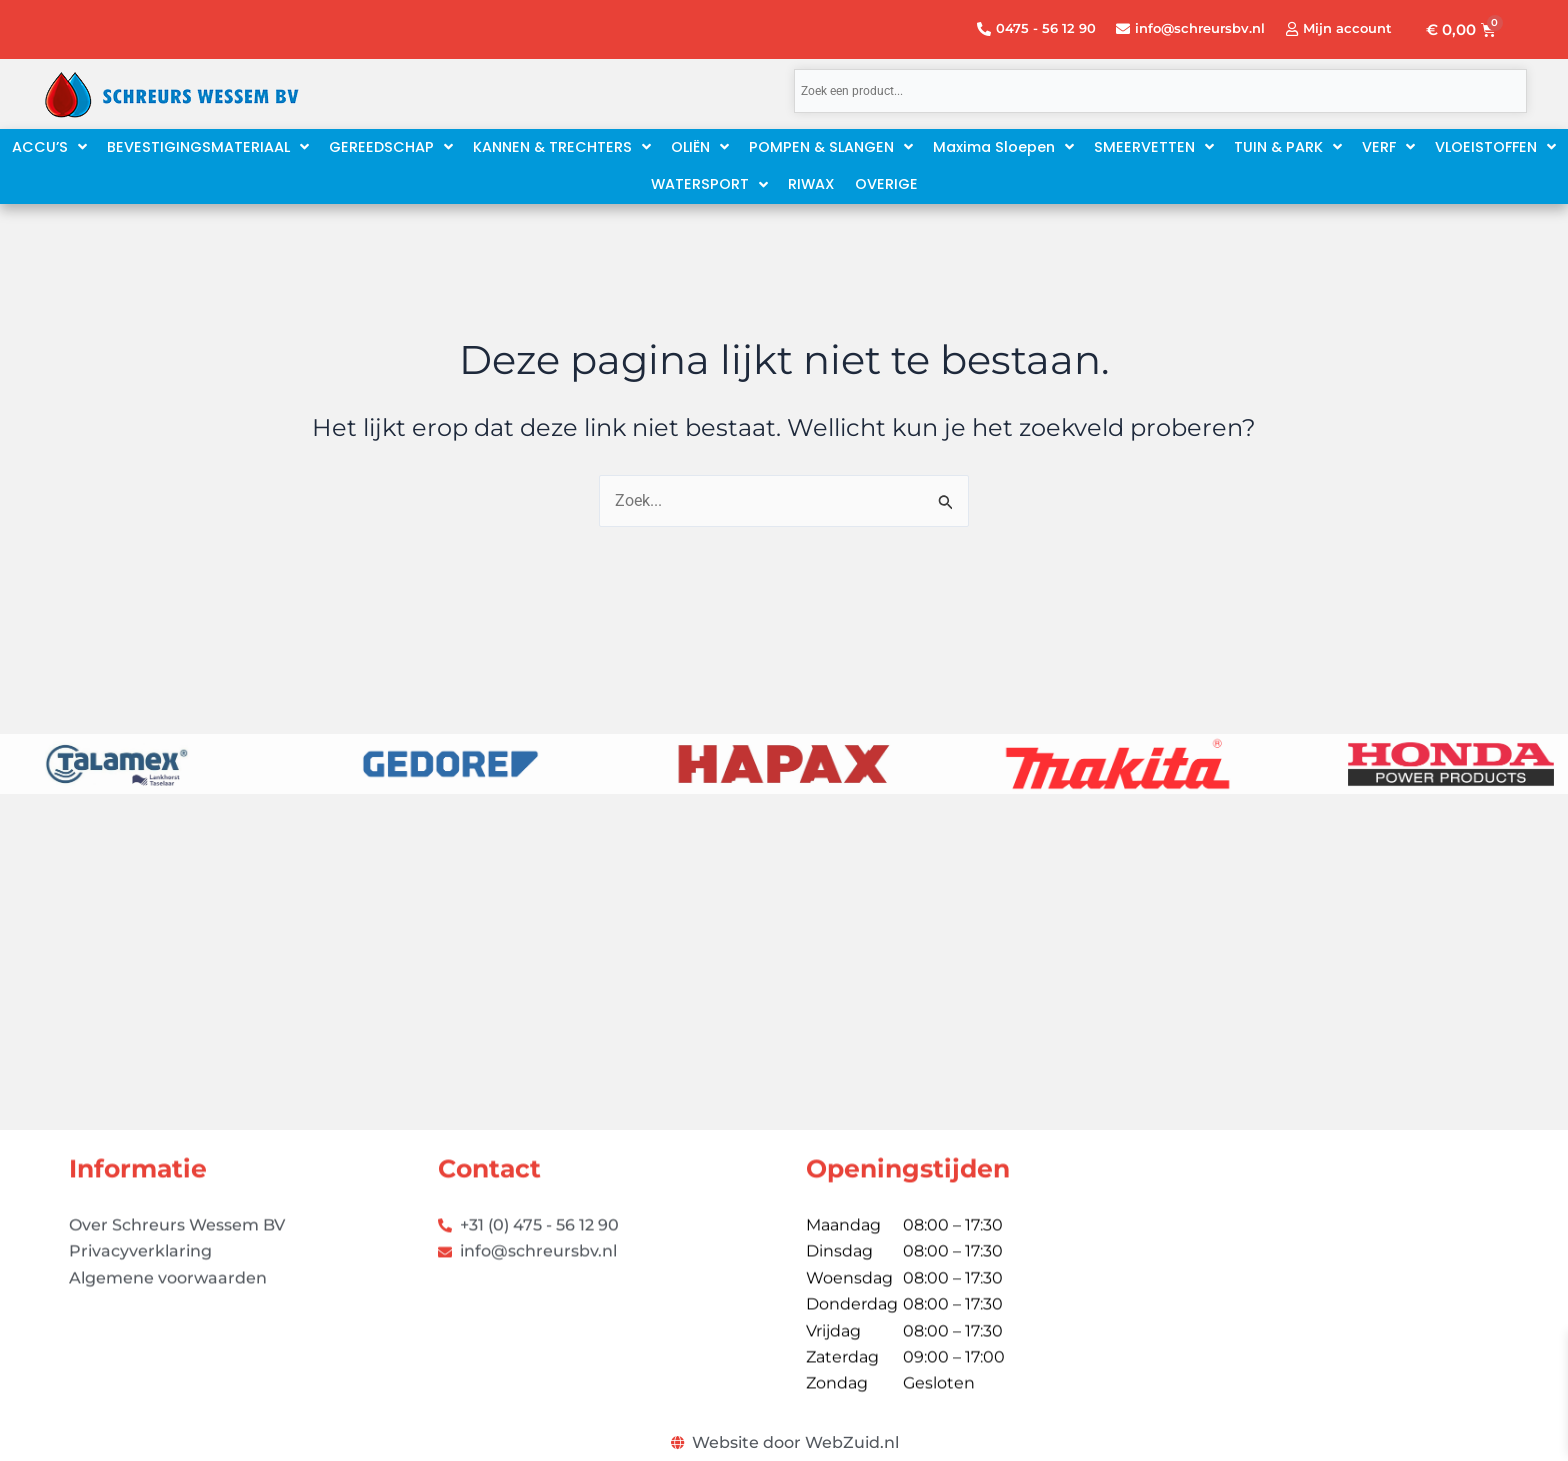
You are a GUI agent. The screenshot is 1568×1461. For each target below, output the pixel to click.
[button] (1003, 147)
